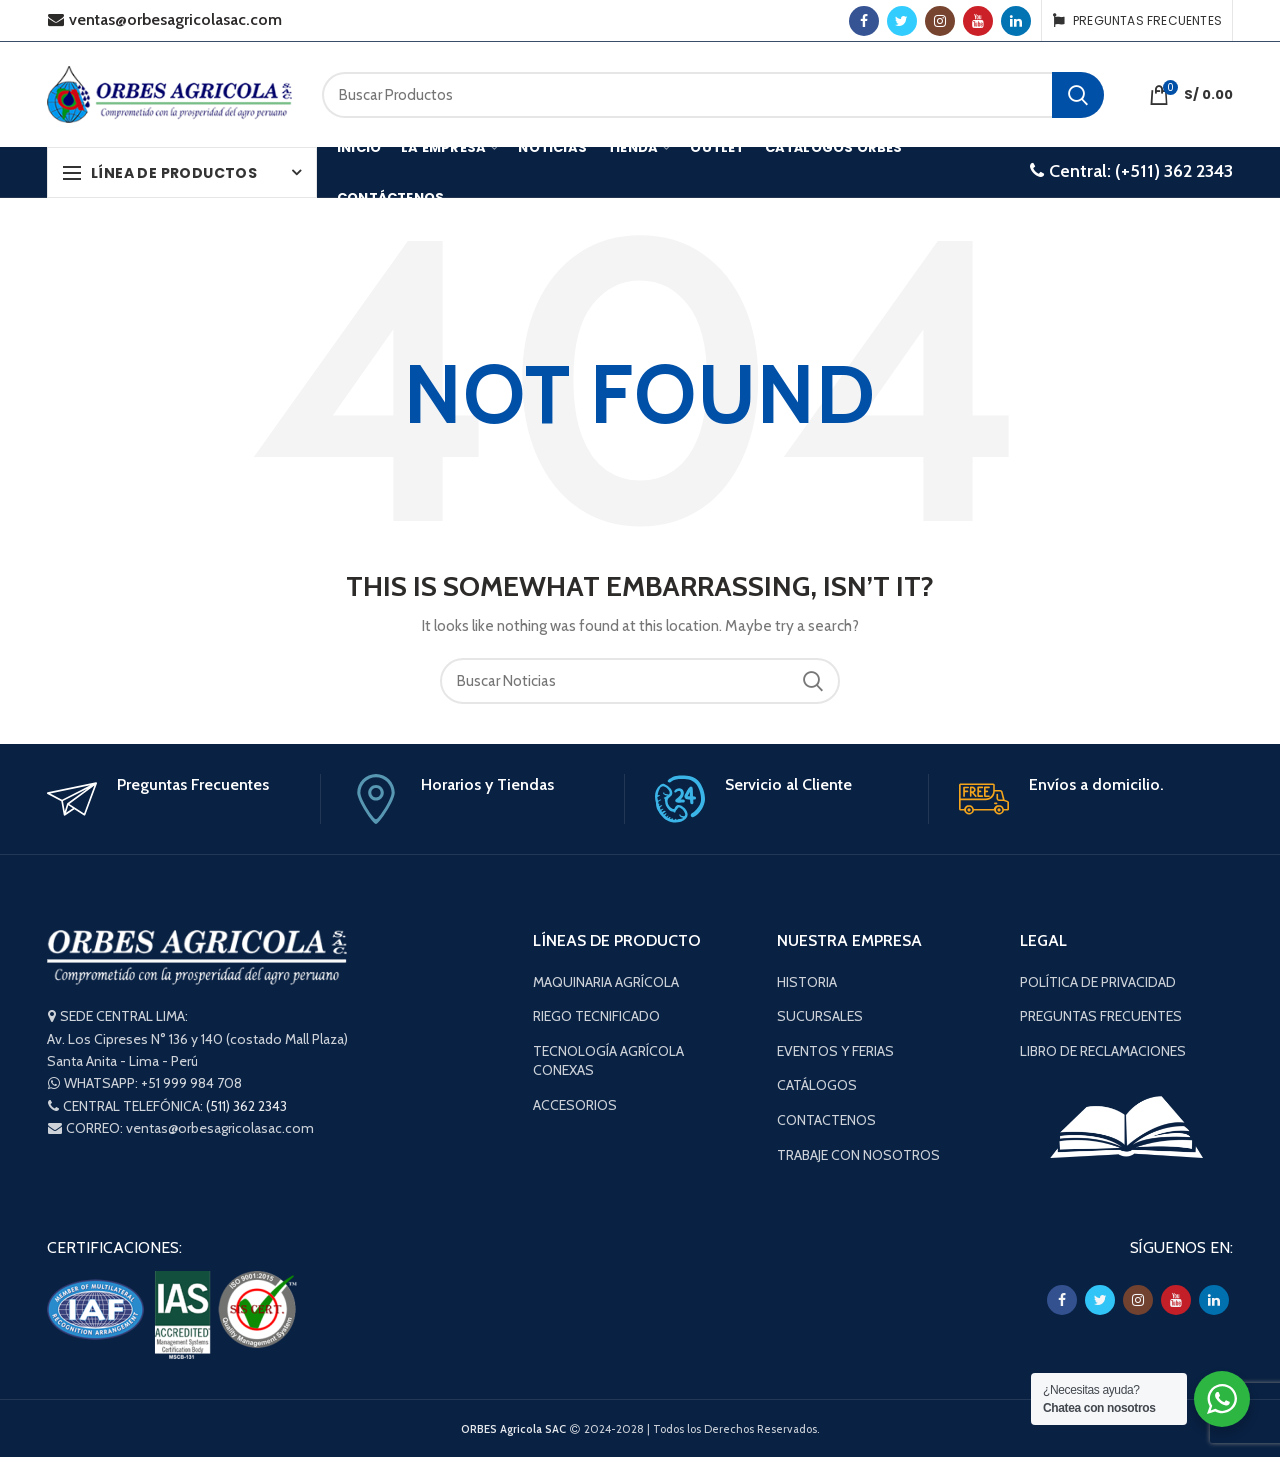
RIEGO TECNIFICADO (596, 1016)
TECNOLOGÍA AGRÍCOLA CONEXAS (608, 1061)
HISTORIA (807, 982)
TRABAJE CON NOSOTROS (858, 1155)
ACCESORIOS (575, 1105)
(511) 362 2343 (246, 1106)
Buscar (1078, 95)
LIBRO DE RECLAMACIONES (1103, 1051)
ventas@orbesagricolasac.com (175, 19)
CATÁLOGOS (817, 1085)
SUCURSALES (820, 1016)
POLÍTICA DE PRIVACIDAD (1098, 982)
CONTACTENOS (826, 1120)
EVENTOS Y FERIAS (835, 1051)
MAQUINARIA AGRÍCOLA (606, 982)
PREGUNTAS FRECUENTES (1101, 1016)
